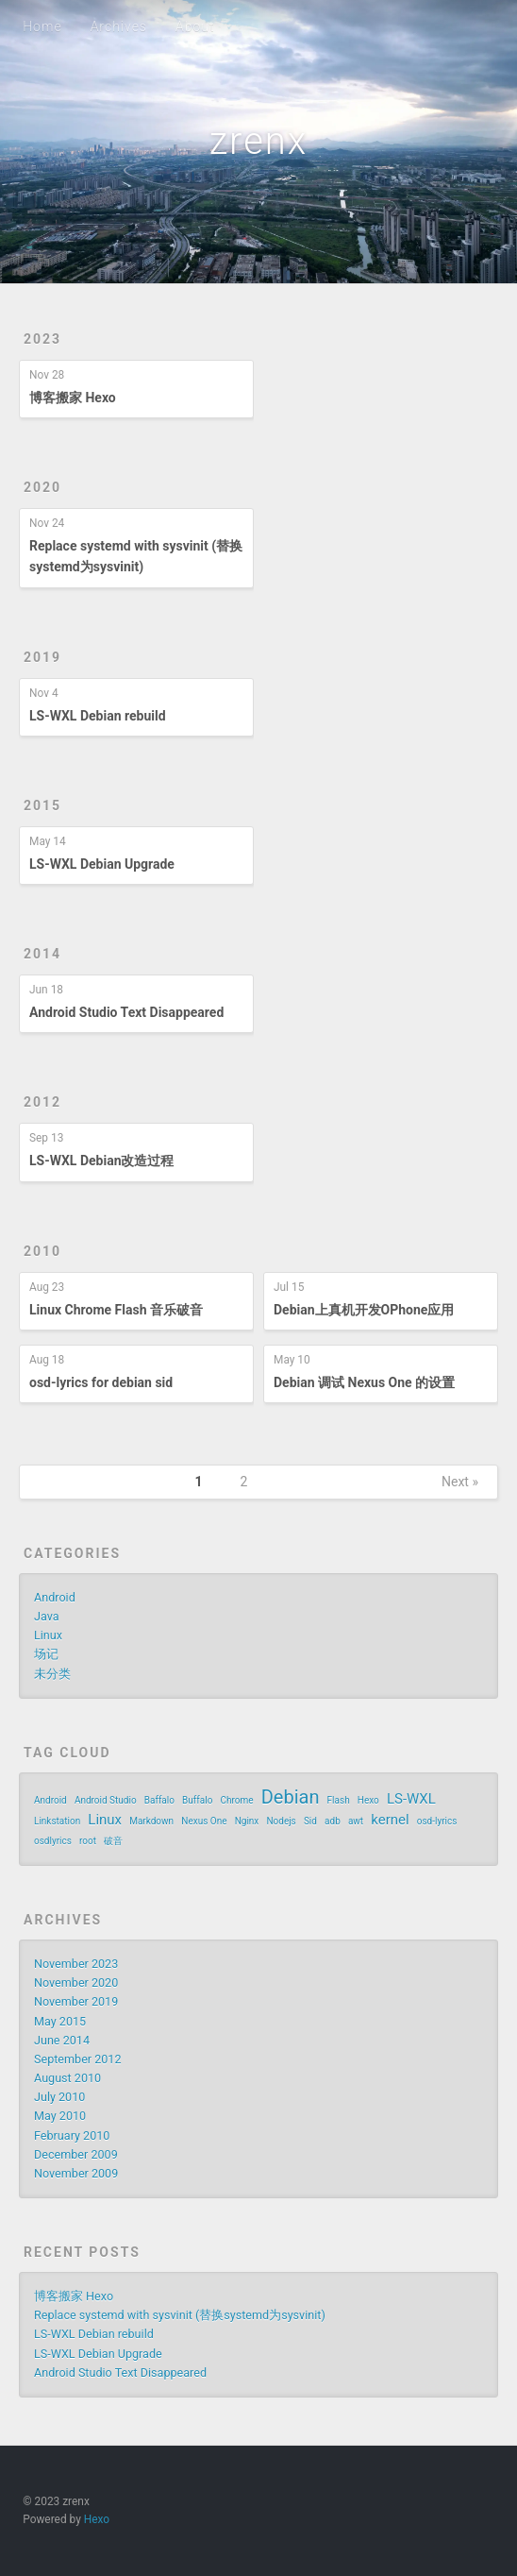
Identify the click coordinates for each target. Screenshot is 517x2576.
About (195, 26)
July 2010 (59, 2097)
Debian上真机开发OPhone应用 (364, 1309)
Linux (48, 1635)
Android (54, 1597)
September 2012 (78, 2059)
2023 (42, 339)
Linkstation (57, 1821)
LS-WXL (411, 1798)
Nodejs (280, 1821)
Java (46, 1616)
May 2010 (60, 2116)
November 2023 (76, 1964)
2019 (42, 657)
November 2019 (76, 2001)
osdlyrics (53, 1841)
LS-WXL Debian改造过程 (101, 1160)
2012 (42, 1102)
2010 (42, 1251)
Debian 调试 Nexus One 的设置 (364, 1382)
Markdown (151, 1821)
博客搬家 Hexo (72, 397)
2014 (42, 953)
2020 (42, 487)
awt (355, 1821)
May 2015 (60, 2021)
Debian (290, 1797)
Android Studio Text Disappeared (126, 1012)
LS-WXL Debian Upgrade (102, 864)
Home (42, 26)
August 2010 (67, 2078)
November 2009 (76, 2173)
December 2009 (76, 2154)
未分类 (52, 1674)
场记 (46, 1654)
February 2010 (71, 2135)
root (87, 1841)
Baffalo (159, 1800)
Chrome (236, 1800)
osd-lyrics (437, 1821)
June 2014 (62, 2040)
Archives (119, 26)
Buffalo (197, 1800)
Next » (460, 1481)
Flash (338, 1800)
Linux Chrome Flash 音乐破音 (116, 1309)
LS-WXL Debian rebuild (97, 715)
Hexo (368, 1800)
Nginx (247, 1821)
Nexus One (203, 1821)
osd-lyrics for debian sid (101, 1382)
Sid (310, 1821)
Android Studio (106, 1800)
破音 (113, 1841)
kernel (390, 1819)
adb (333, 1821)
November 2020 (76, 1982)
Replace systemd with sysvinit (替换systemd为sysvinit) (179, 2315)
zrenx (259, 141)
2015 (42, 805)
